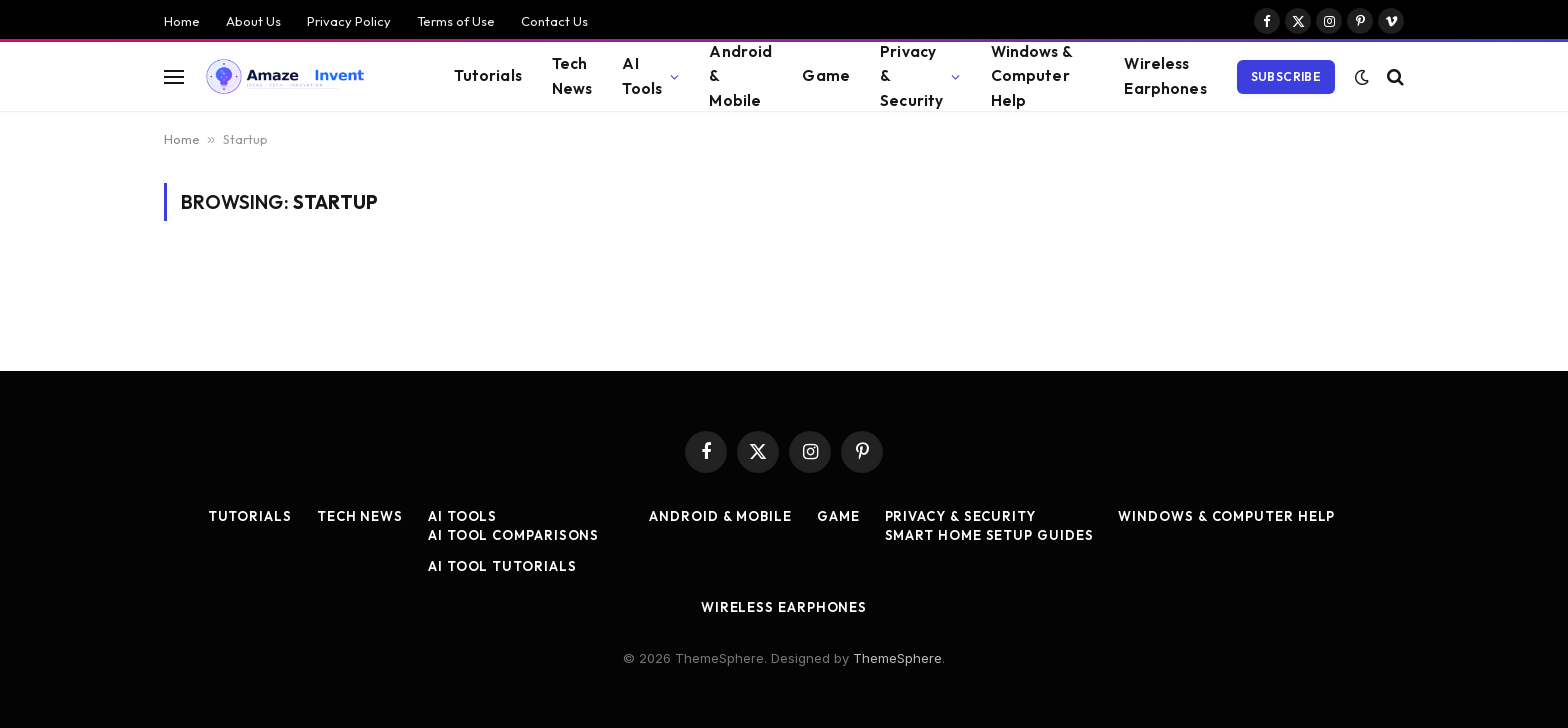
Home (182, 21)
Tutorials (487, 75)
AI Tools (642, 76)
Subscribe (1286, 76)
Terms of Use (456, 21)
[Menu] (174, 76)
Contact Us (554, 21)
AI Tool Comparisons (513, 535)
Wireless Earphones (1165, 76)
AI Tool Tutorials (502, 566)
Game (826, 75)
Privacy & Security (911, 76)
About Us (253, 21)
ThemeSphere (897, 658)
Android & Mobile (740, 76)
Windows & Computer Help (1031, 76)
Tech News (572, 76)
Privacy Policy (349, 21)
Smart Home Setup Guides (989, 535)
